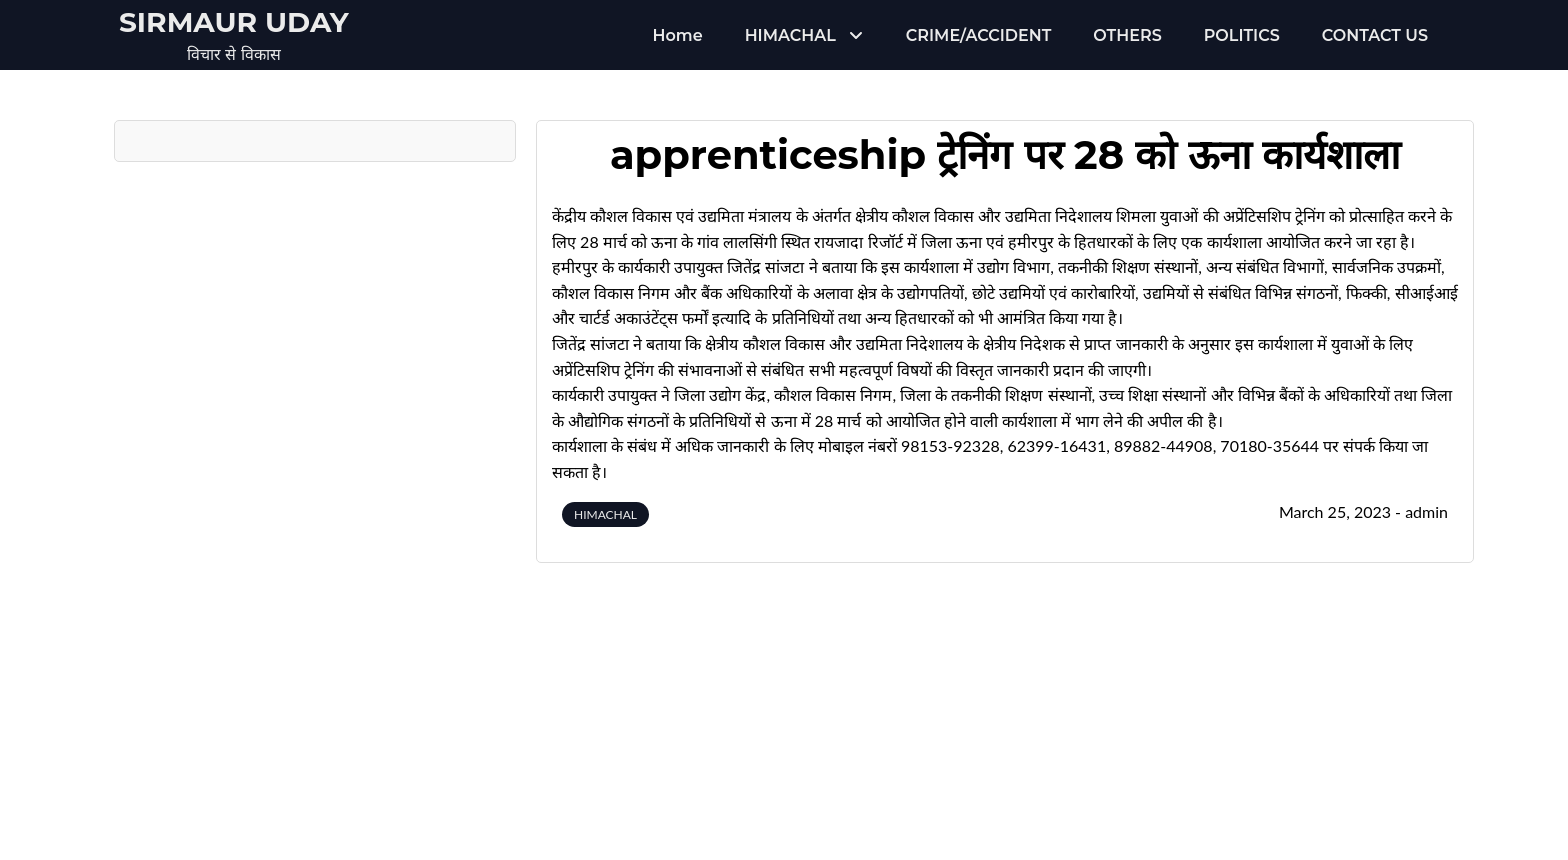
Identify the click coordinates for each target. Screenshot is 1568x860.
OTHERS (1127, 35)
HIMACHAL (790, 35)
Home (678, 35)
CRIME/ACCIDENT (978, 35)
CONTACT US (1375, 35)
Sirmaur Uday (234, 22)
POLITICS (1242, 35)
